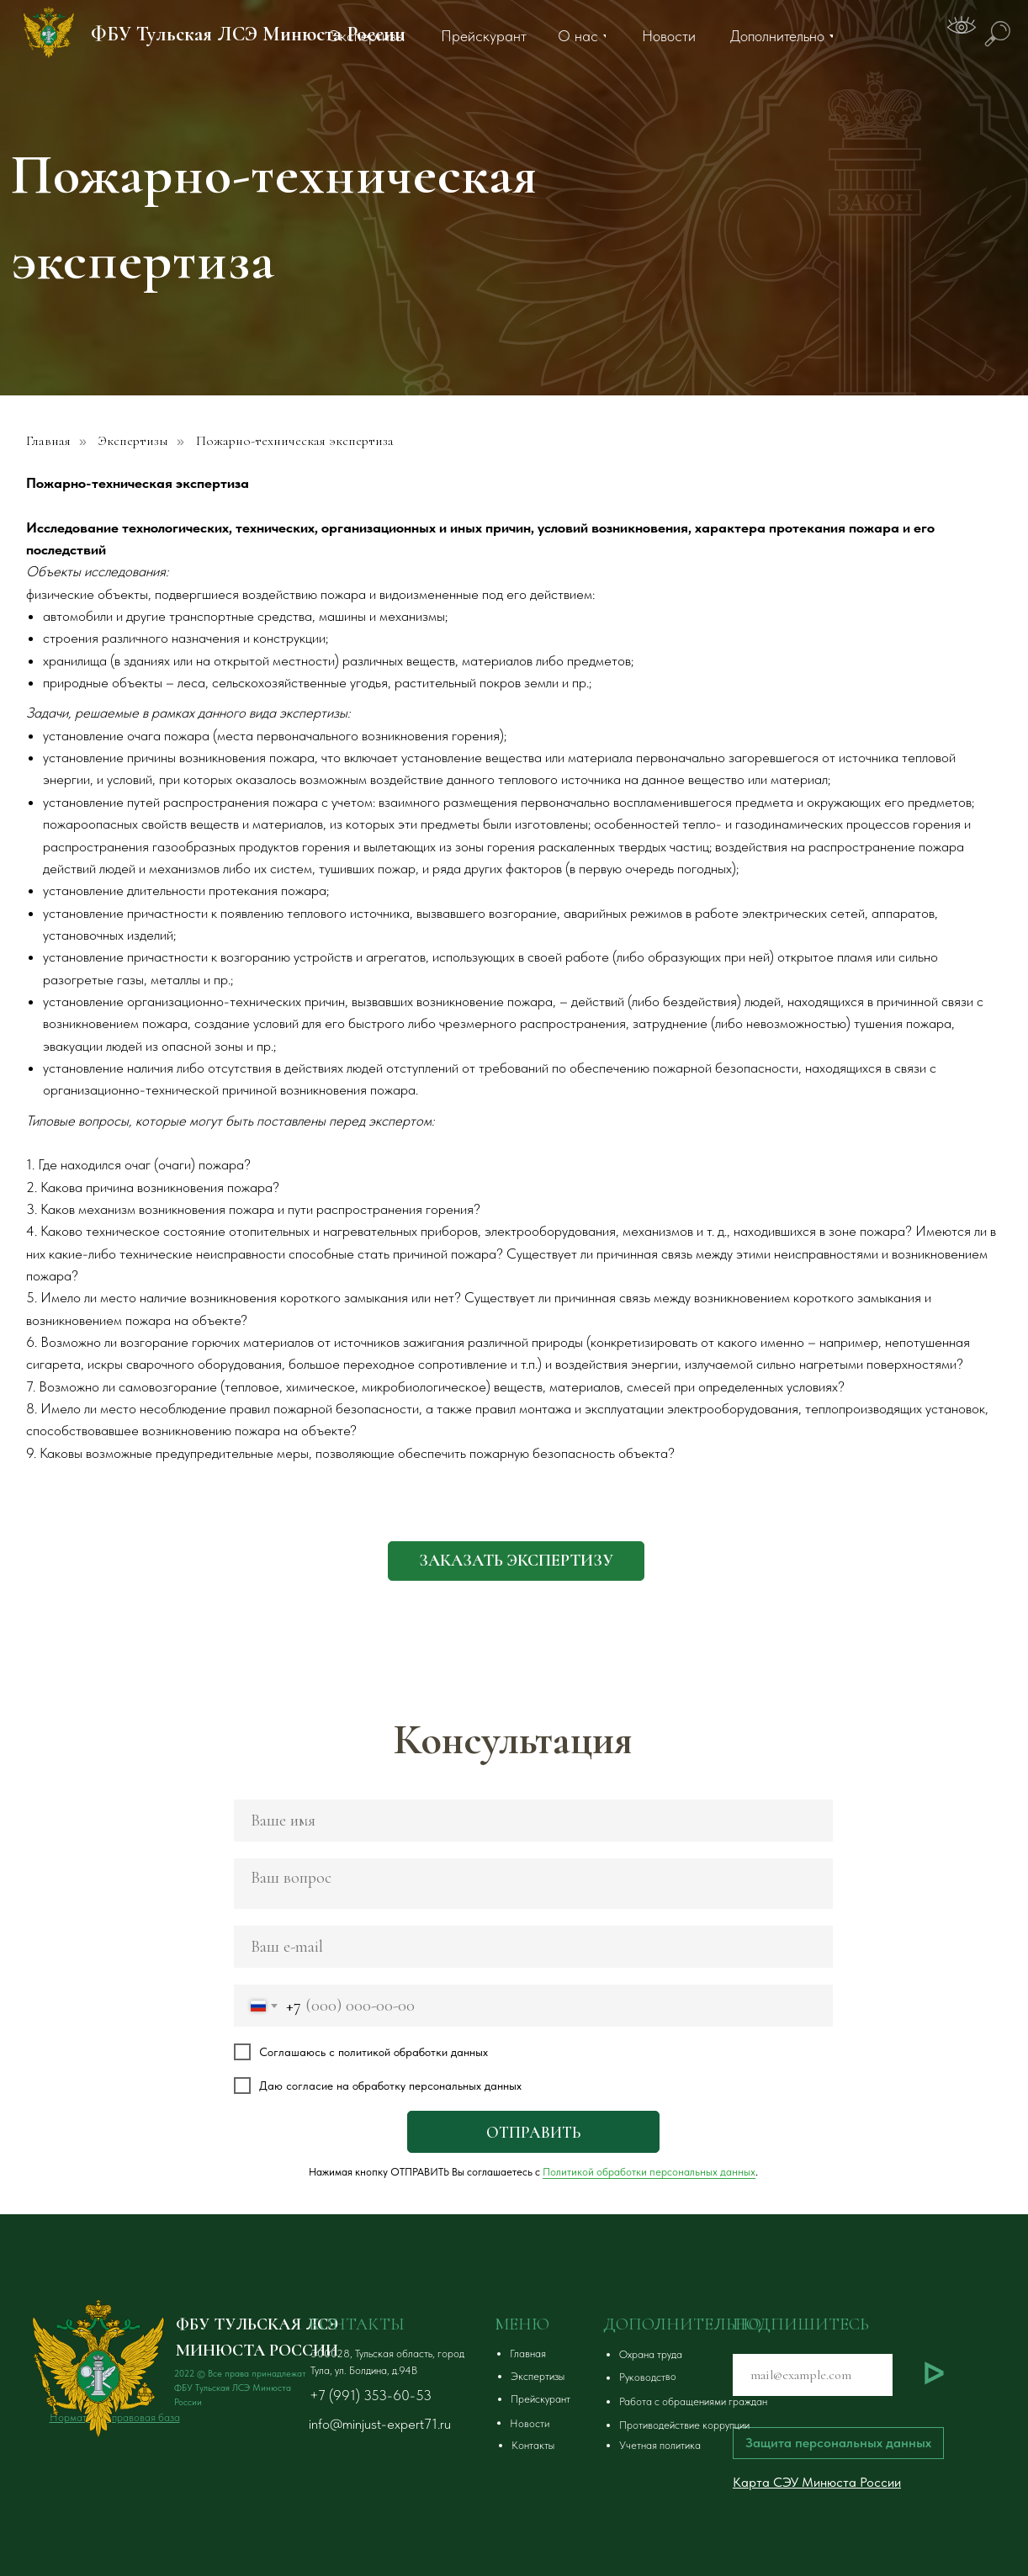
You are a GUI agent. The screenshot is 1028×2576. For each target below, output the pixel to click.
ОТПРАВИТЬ (533, 2132)
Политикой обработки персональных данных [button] (649, 2171)
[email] (533, 1947)
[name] (533, 1820)
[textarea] (533, 1883)
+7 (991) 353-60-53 (371, 2395)
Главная (48, 441)
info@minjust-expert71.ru (380, 2423)
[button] (516, 1561)
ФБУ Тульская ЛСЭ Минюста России (248, 34)
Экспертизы (133, 441)
